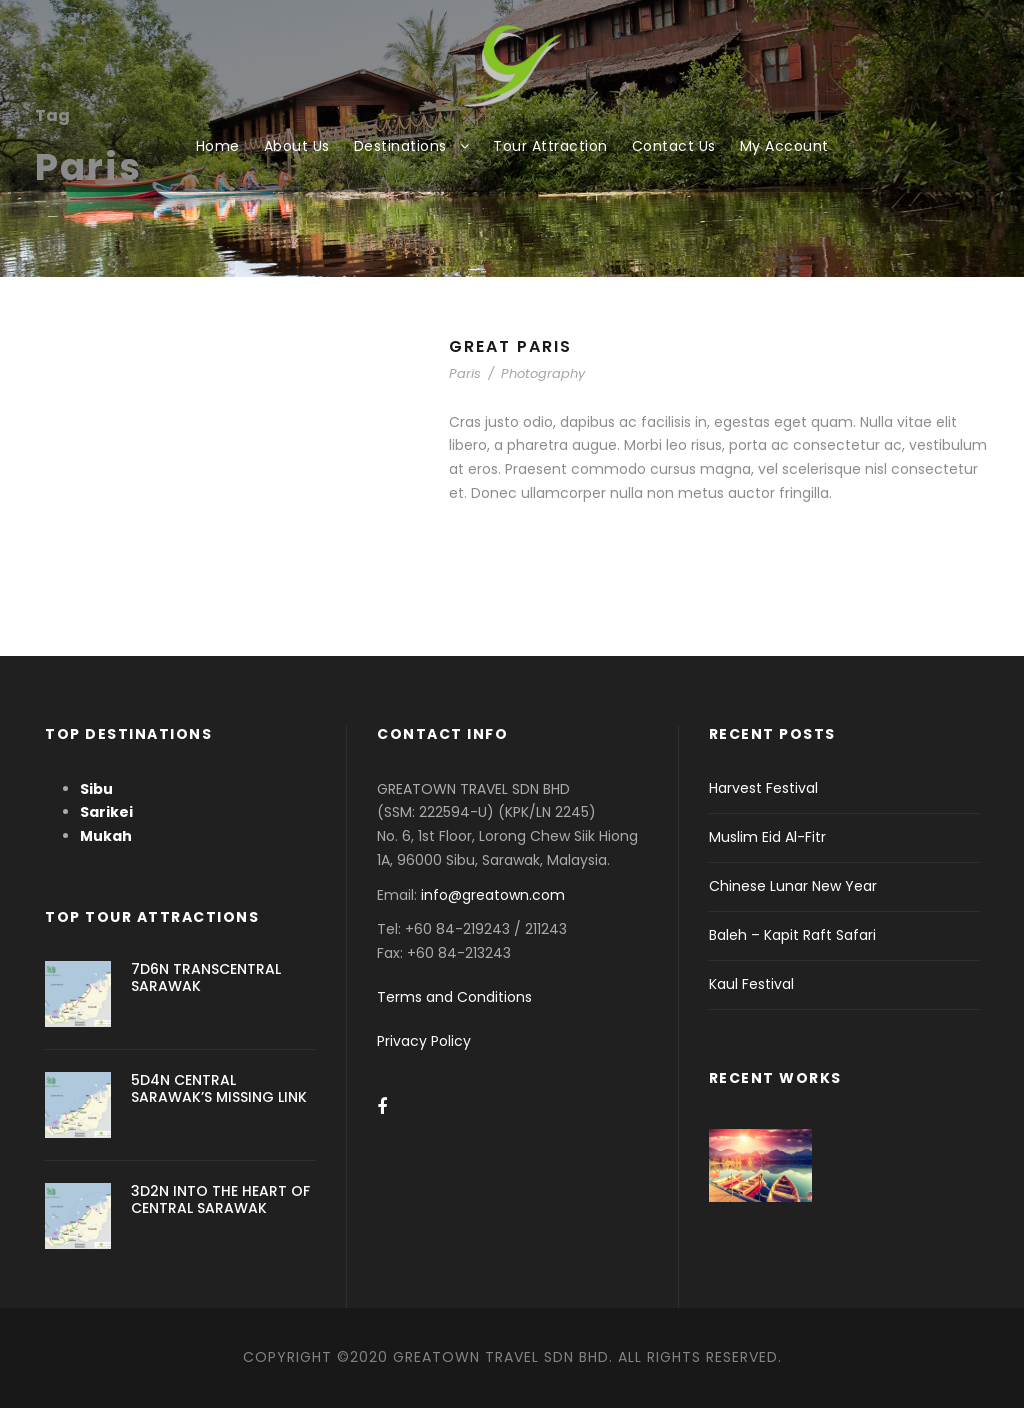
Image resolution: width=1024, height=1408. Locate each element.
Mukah (106, 836)
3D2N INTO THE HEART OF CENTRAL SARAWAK (220, 1199)
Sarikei (106, 812)
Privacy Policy (424, 1041)
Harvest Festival (763, 788)
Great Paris (510, 346)
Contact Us (674, 146)
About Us (297, 146)
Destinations (400, 146)
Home (218, 146)
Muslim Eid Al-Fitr (767, 837)
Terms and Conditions (454, 997)
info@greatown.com (495, 895)
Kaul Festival (751, 984)
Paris (465, 373)
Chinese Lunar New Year (793, 886)
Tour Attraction (550, 146)
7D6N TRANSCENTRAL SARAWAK (206, 977)
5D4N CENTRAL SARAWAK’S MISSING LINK (219, 1088)
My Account (784, 146)
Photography (543, 373)
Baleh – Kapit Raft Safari (792, 935)
